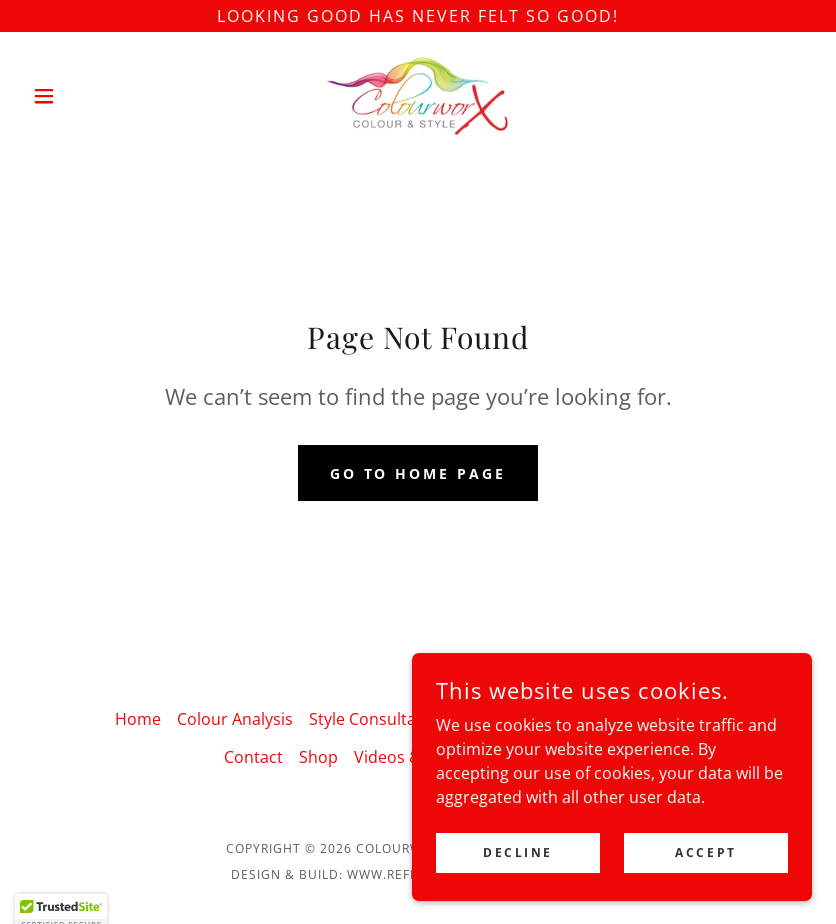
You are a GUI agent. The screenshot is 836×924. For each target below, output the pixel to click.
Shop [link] (318, 757)
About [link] (641, 719)
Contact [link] (253, 757)
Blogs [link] (700, 719)
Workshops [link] (505, 719)
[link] (418, 96)
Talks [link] (583, 719)
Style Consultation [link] (377, 719)
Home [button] (138, 719)
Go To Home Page (418, 473)
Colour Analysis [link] (235, 719)
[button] (83, 96)
